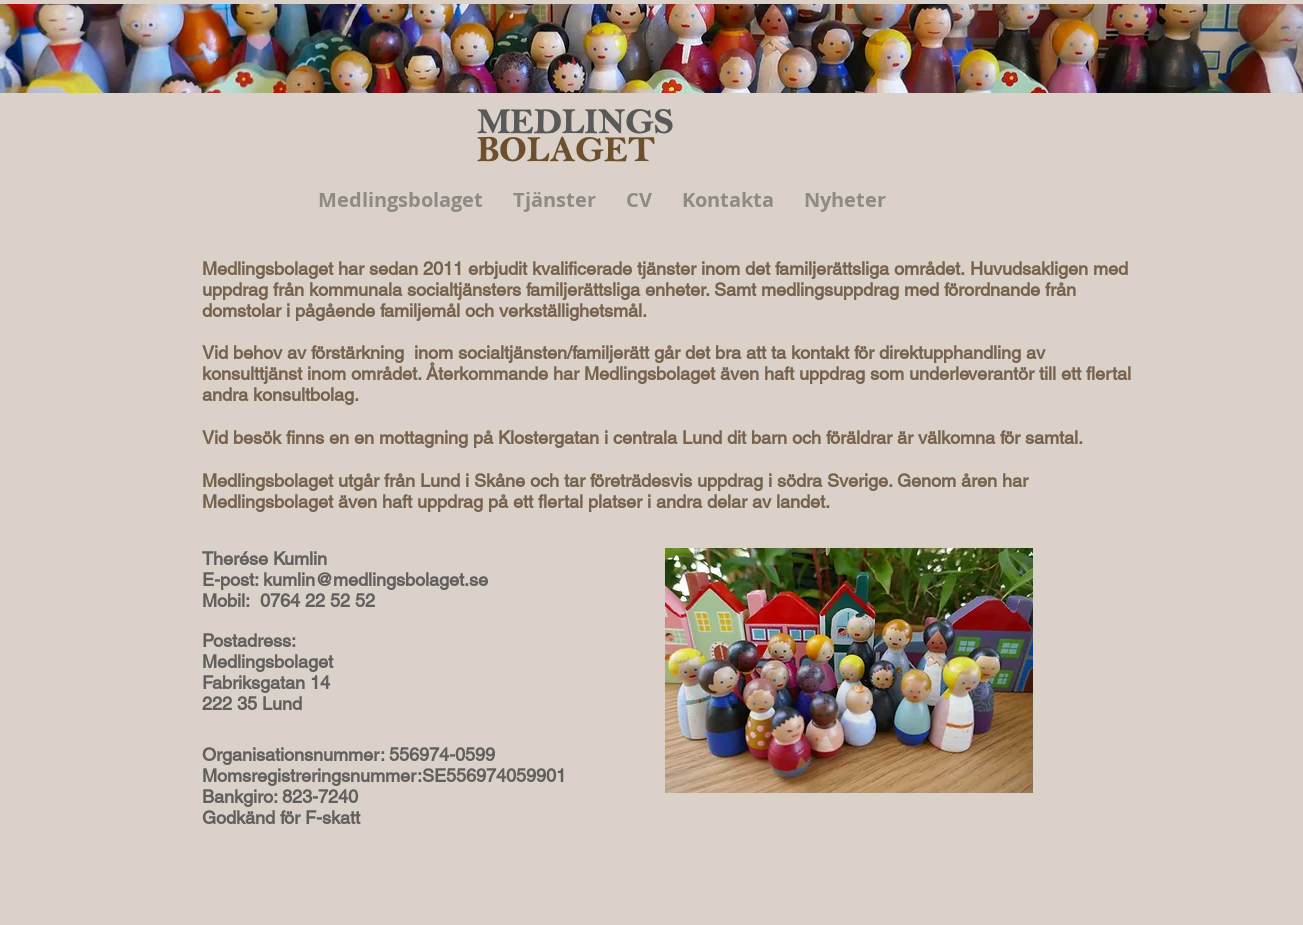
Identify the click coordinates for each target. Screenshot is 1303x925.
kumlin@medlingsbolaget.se (375, 579)
